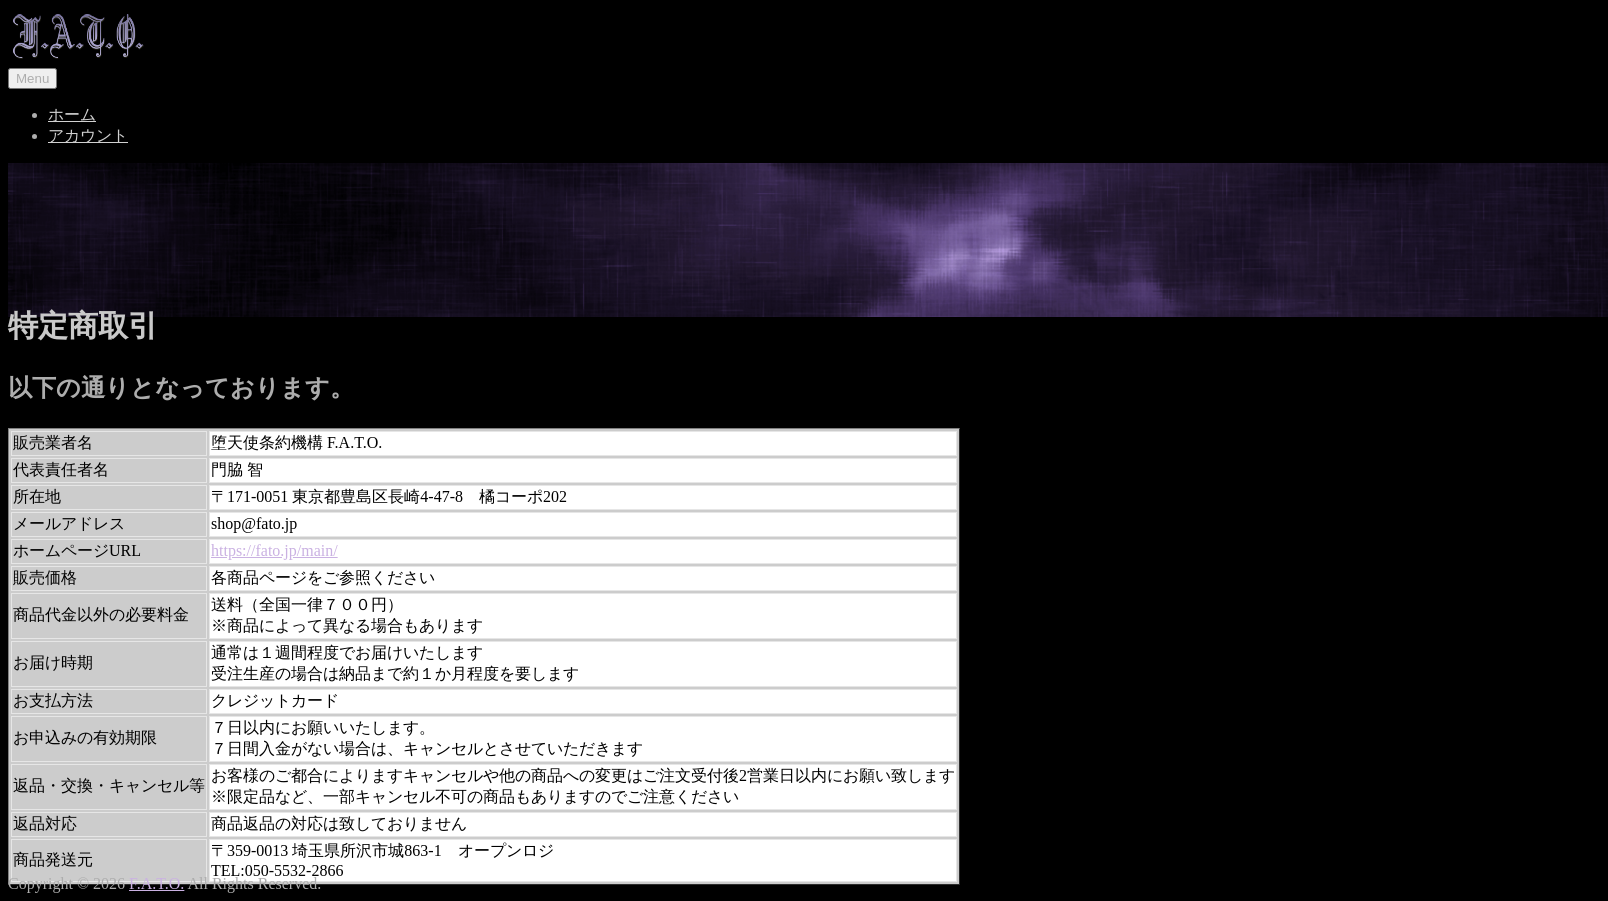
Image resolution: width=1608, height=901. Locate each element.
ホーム (72, 114)
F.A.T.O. (156, 883)
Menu (32, 78)
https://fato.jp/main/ (274, 550)
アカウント (88, 135)
